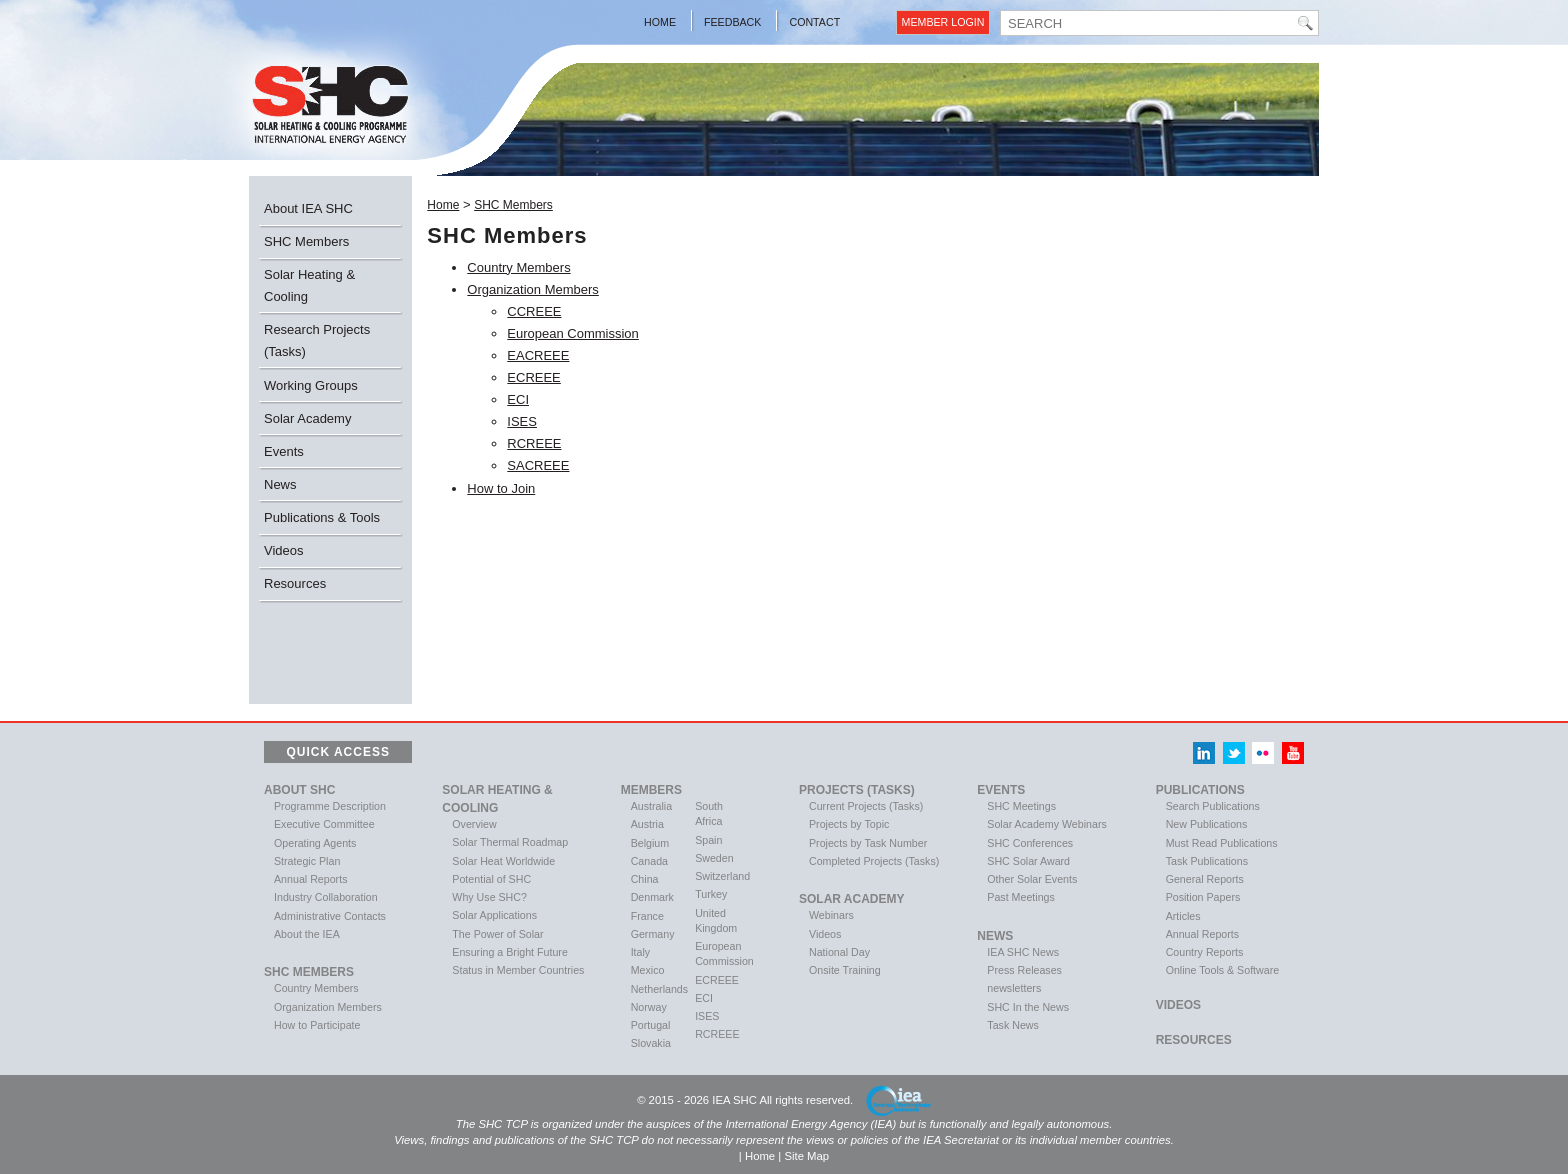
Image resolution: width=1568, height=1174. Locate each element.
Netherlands (659, 989)
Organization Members (533, 289)
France (647, 916)
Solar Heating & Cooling (309, 285)
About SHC (299, 790)
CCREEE (534, 311)
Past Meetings (1021, 897)
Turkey (711, 894)
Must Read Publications (1222, 843)
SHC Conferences (1030, 843)
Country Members (518, 267)
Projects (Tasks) (857, 790)
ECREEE (533, 377)
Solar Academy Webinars (1046, 824)
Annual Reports (310, 879)
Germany (653, 934)
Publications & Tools (322, 517)
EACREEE (538, 355)
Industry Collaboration (326, 897)
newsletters (1014, 988)
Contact (814, 22)
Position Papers (1203, 897)
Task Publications (1207, 861)
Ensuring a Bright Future (510, 952)
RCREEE (534, 443)
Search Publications (1213, 806)
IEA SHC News (1023, 952)
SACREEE (538, 465)
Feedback (732, 22)
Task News (1013, 1025)
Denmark (652, 897)
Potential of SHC (491, 879)
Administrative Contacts (330, 916)
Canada (649, 861)
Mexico (648, 970)
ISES (522, 421)
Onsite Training (845, 970)
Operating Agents (315, 843)
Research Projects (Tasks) (317, 340)
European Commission (573, 333)
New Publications (1207, 824)
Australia (651, 806)
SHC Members (306, 241)
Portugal (651, 1025)
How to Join (501, 488)
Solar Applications (494, 915)
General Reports (1205, 879)
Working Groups (311, 385)
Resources (295, 583)
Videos (284, 550)
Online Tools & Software (1223, 970)
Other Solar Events (1032, 879)
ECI (518, 399)
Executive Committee (324, 824)
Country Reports (1205, 952)
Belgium (650, 843)
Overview (474, 824)
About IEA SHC (308, 208)
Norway (649, 1007)
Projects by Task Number (868, 843)
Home (660, 22)
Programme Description (330, 806)
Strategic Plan (307, 861)
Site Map (806, 1156)
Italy (641, 952)
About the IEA (307, 934)
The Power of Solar (497, 934)
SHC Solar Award (1028, 861)
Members (651, 790)
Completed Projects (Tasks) (874, 861)
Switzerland (722, 876)
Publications (1200, 790)
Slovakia (651, 1043)
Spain (708, 840)
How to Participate (317, 1025)
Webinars (831, 915)
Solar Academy (307, 418)
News (280, 484)
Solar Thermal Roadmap (510, 842)
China (645, 879)
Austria (647, 824)
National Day (839, 952)
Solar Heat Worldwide (503, 861)
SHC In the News (1028, 1007)
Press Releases (1024, 970)
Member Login (943, 22)
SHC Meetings (1021, 806)
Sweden (714, 858)
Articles (1183, 916)
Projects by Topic (849, 824)
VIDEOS (1178, 1005)
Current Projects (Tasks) (866, 806)
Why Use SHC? (489, 897)
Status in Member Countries (518, 970)
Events (284, 451)
